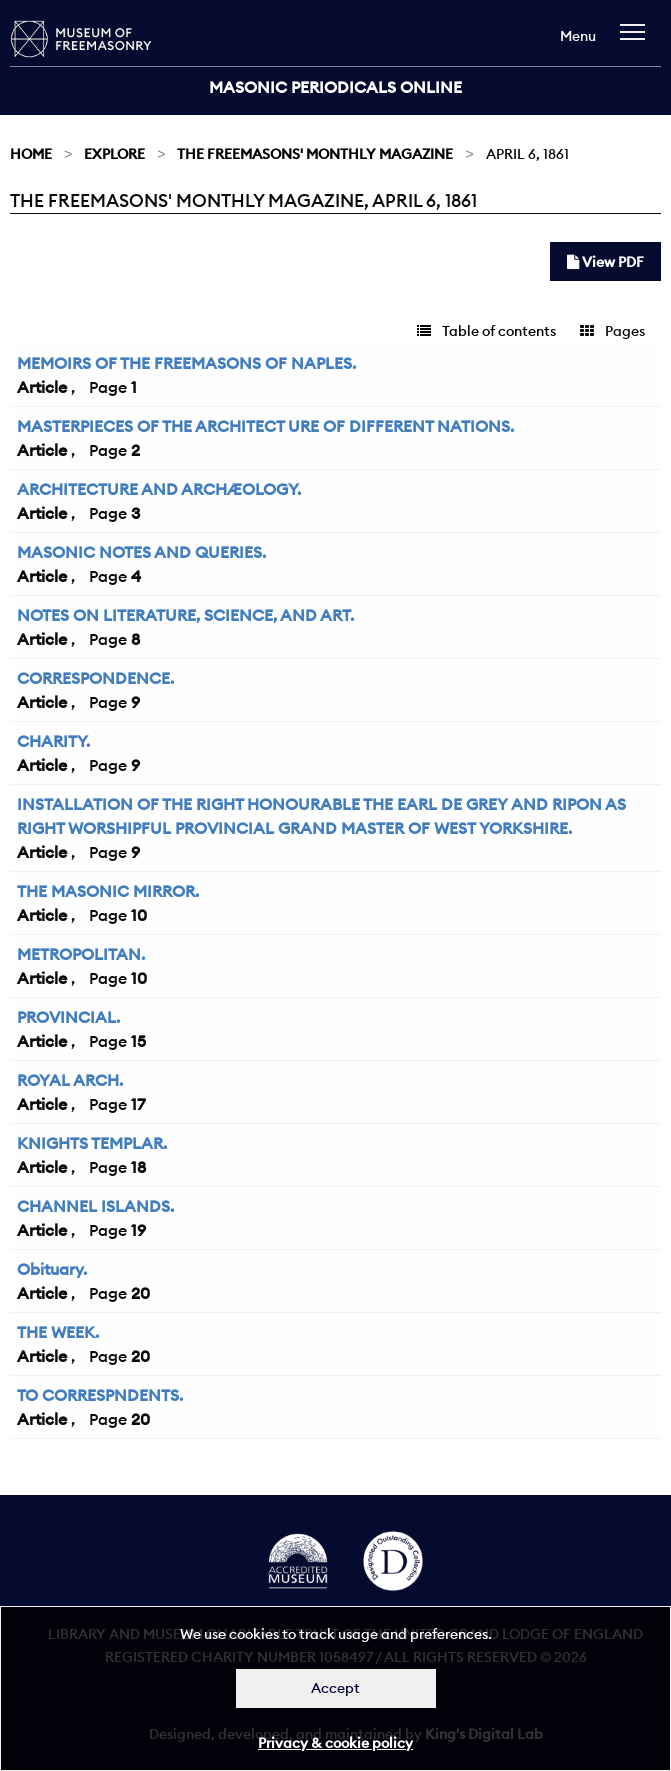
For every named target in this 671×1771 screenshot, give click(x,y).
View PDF (605, 262)
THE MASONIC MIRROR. (108, 891)
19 (138, 1230)
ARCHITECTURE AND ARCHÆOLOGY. (159, 489)
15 (138, 1041)
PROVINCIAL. (68, 1017)
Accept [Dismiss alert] (335, 1688)
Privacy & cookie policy (335, 1743)
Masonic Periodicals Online (335, 87)
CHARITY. (53, 741)
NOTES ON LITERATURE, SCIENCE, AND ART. (185, 615)
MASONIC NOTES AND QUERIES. (141, 552)
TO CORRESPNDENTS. (100, 1395)
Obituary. (52, 1269)
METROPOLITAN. (81, 954)
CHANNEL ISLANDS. (95, 1206)
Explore (114, 154)
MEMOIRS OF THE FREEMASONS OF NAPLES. (186, 363)
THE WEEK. (58, 1332)
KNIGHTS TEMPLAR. (92, 1143)
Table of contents (486, 331)
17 (138, 1104)
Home (31, 154)
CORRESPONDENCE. (95, 678)
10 (139, 915)
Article (42, 387)
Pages (612, 331)
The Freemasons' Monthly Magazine (315, 154)
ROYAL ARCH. (70, 1080)
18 (138, 1167)
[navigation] (637, 41)
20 (140, 1293)
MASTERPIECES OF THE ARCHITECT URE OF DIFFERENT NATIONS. (265, 426)
